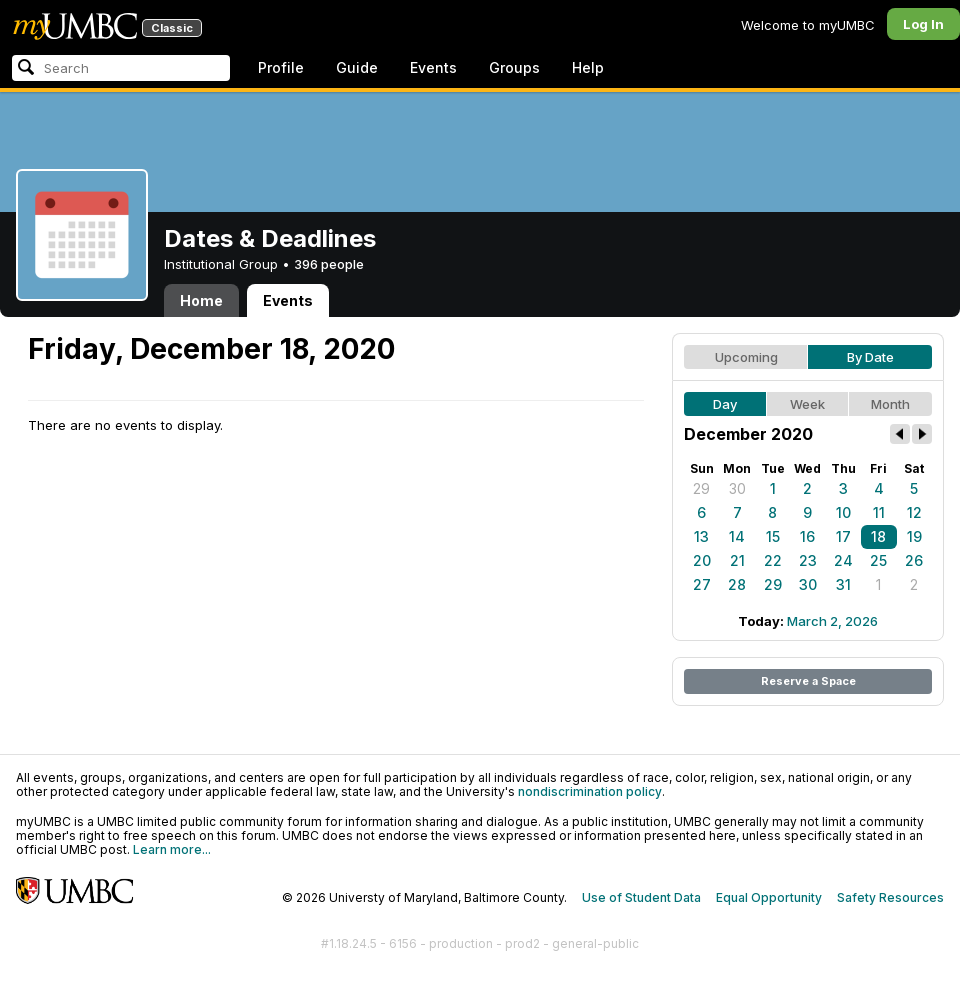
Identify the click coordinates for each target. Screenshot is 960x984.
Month (890, 404)
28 (737, 584)
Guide (357, 67)
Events (433, 67)
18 (878, 536)
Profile (281, 67)
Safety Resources (890, 897)
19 (914, 536)
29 (701, 488)
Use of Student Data (641, 897)
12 (914, 512)
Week (807, 404)
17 (843, 536)
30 (737, 488)
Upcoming (746, 357)
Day (725, 404)
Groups (514, 67)
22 (773, 560)
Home (201, 300)
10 (843, 512)
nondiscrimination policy (590, 791)
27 (702, 584)
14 (737, 536)
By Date (870, 357)
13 (701, 536)
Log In (923, 24)
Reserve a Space (808, 681)
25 (878, 560)
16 (807, 536)
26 (914, 560)
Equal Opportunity (769, 897)
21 (737, 560)
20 (702, 560)
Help (588, 67)
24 (843, 560)
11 (879, 512)
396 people (329, 264)
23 (808, 560)
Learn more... (172, 849)
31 (843, 584)
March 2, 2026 (832, 621)
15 (773, 536)
